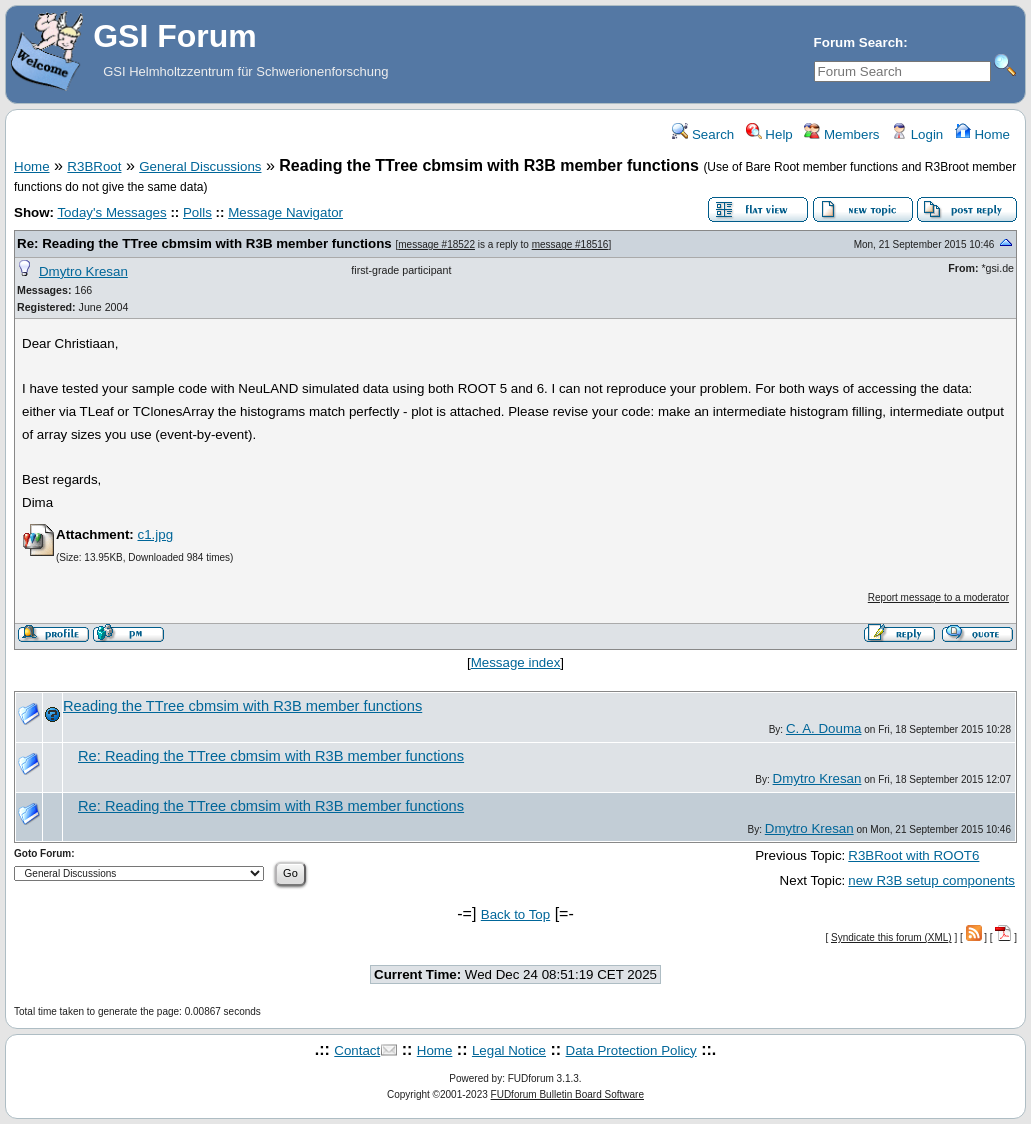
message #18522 (436, 244)
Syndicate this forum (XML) (891, 937)
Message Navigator (285, 212)
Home (982, 134)
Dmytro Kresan (83, 271)
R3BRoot (94, 166)
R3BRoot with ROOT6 (913, 855)
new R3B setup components (931, 880)
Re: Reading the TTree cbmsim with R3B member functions (204, 243)
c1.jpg (155, 534)
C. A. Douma (824, 728)
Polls (197, 212)
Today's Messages (111, 212)
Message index (516, 662)
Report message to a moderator (938, 597)
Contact (357, 1050)
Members (841, 134)
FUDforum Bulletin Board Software (567, 1094)
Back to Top (515, 914)
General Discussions (200, 166)
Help (769, 134)
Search (703, 134)
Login (917, 134)
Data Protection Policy (631, 1050)
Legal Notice (509, 1050)
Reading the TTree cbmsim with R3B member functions (242, 706)
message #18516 (570, 244)
